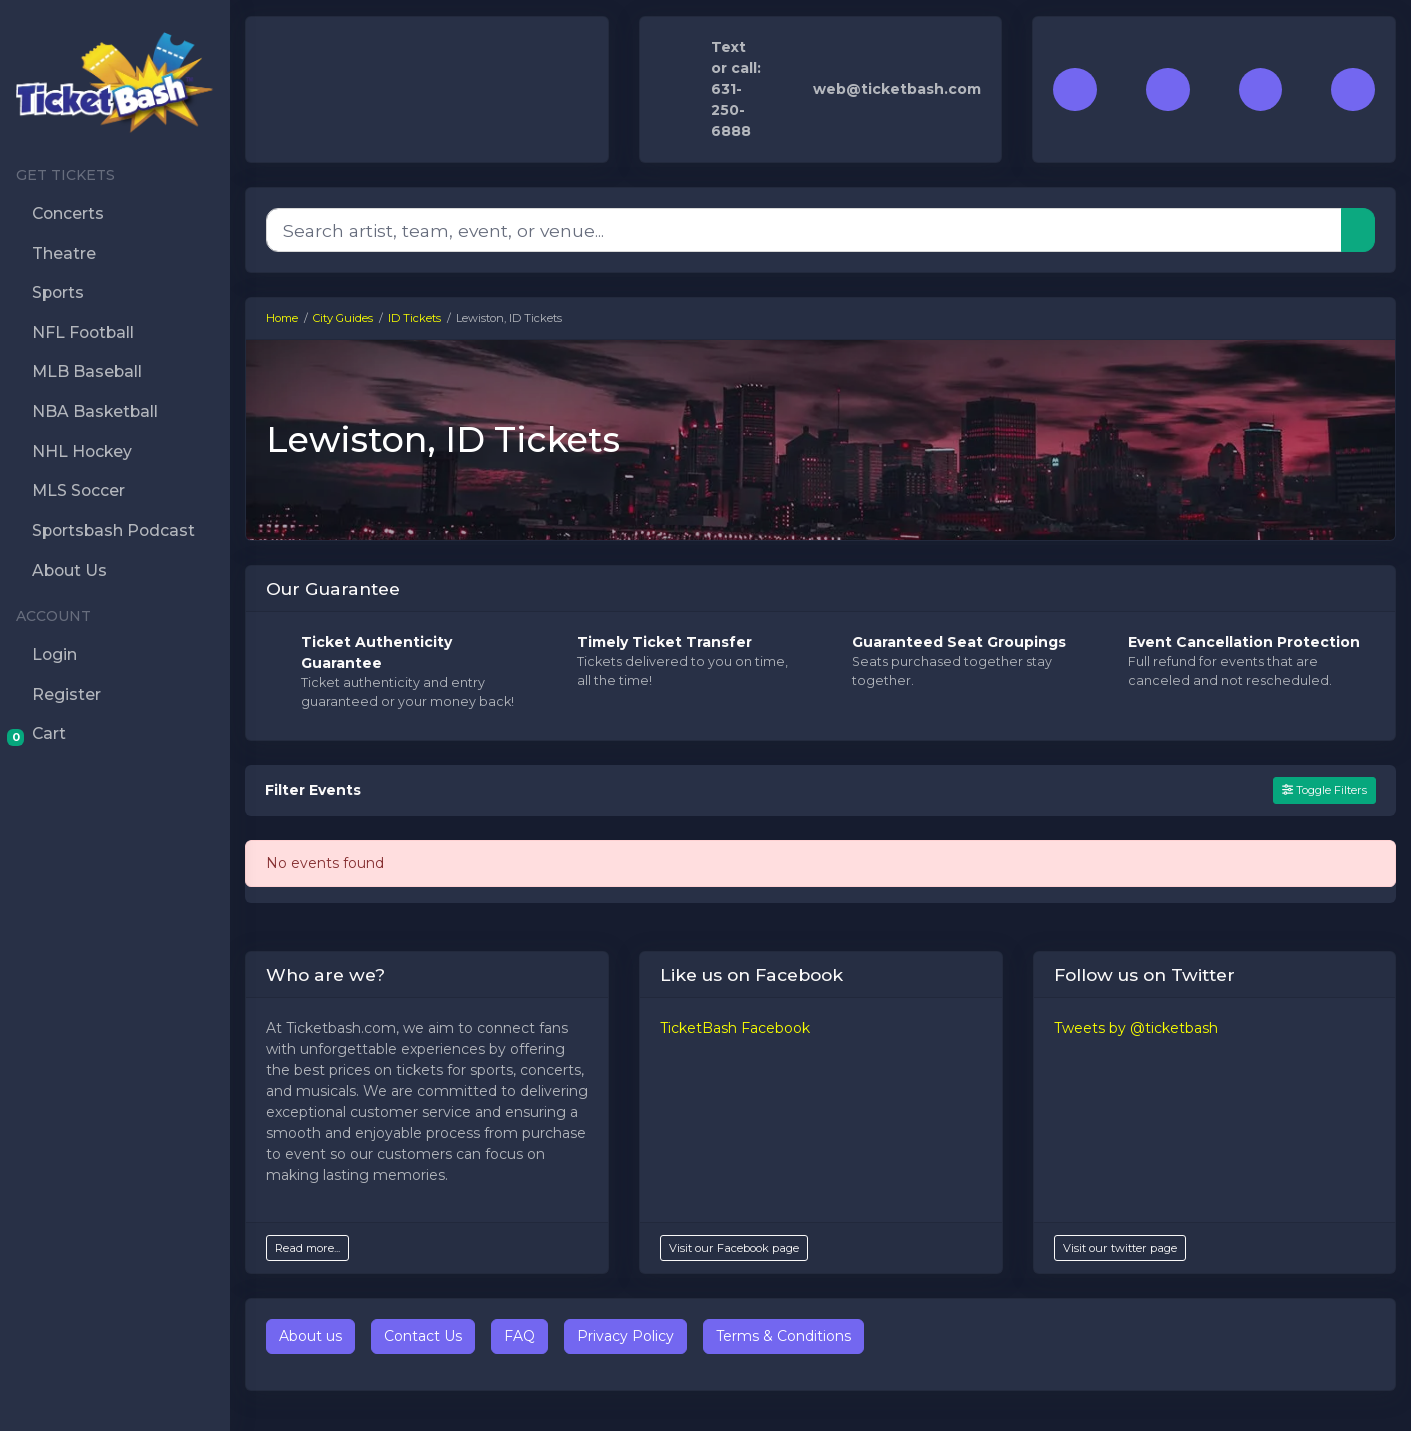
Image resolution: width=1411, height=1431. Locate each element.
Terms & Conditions (783, 1336)
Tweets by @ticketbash (1136, 1028)
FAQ (519, 1336)
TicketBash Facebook (735, 1028)
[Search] (804, 230)
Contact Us (423, 1336)
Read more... (307, 1248)
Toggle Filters (1324, 790)
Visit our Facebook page (734, 1248)
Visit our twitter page (1120, 1248)
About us (310, 1336)
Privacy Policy (625, 1336)
